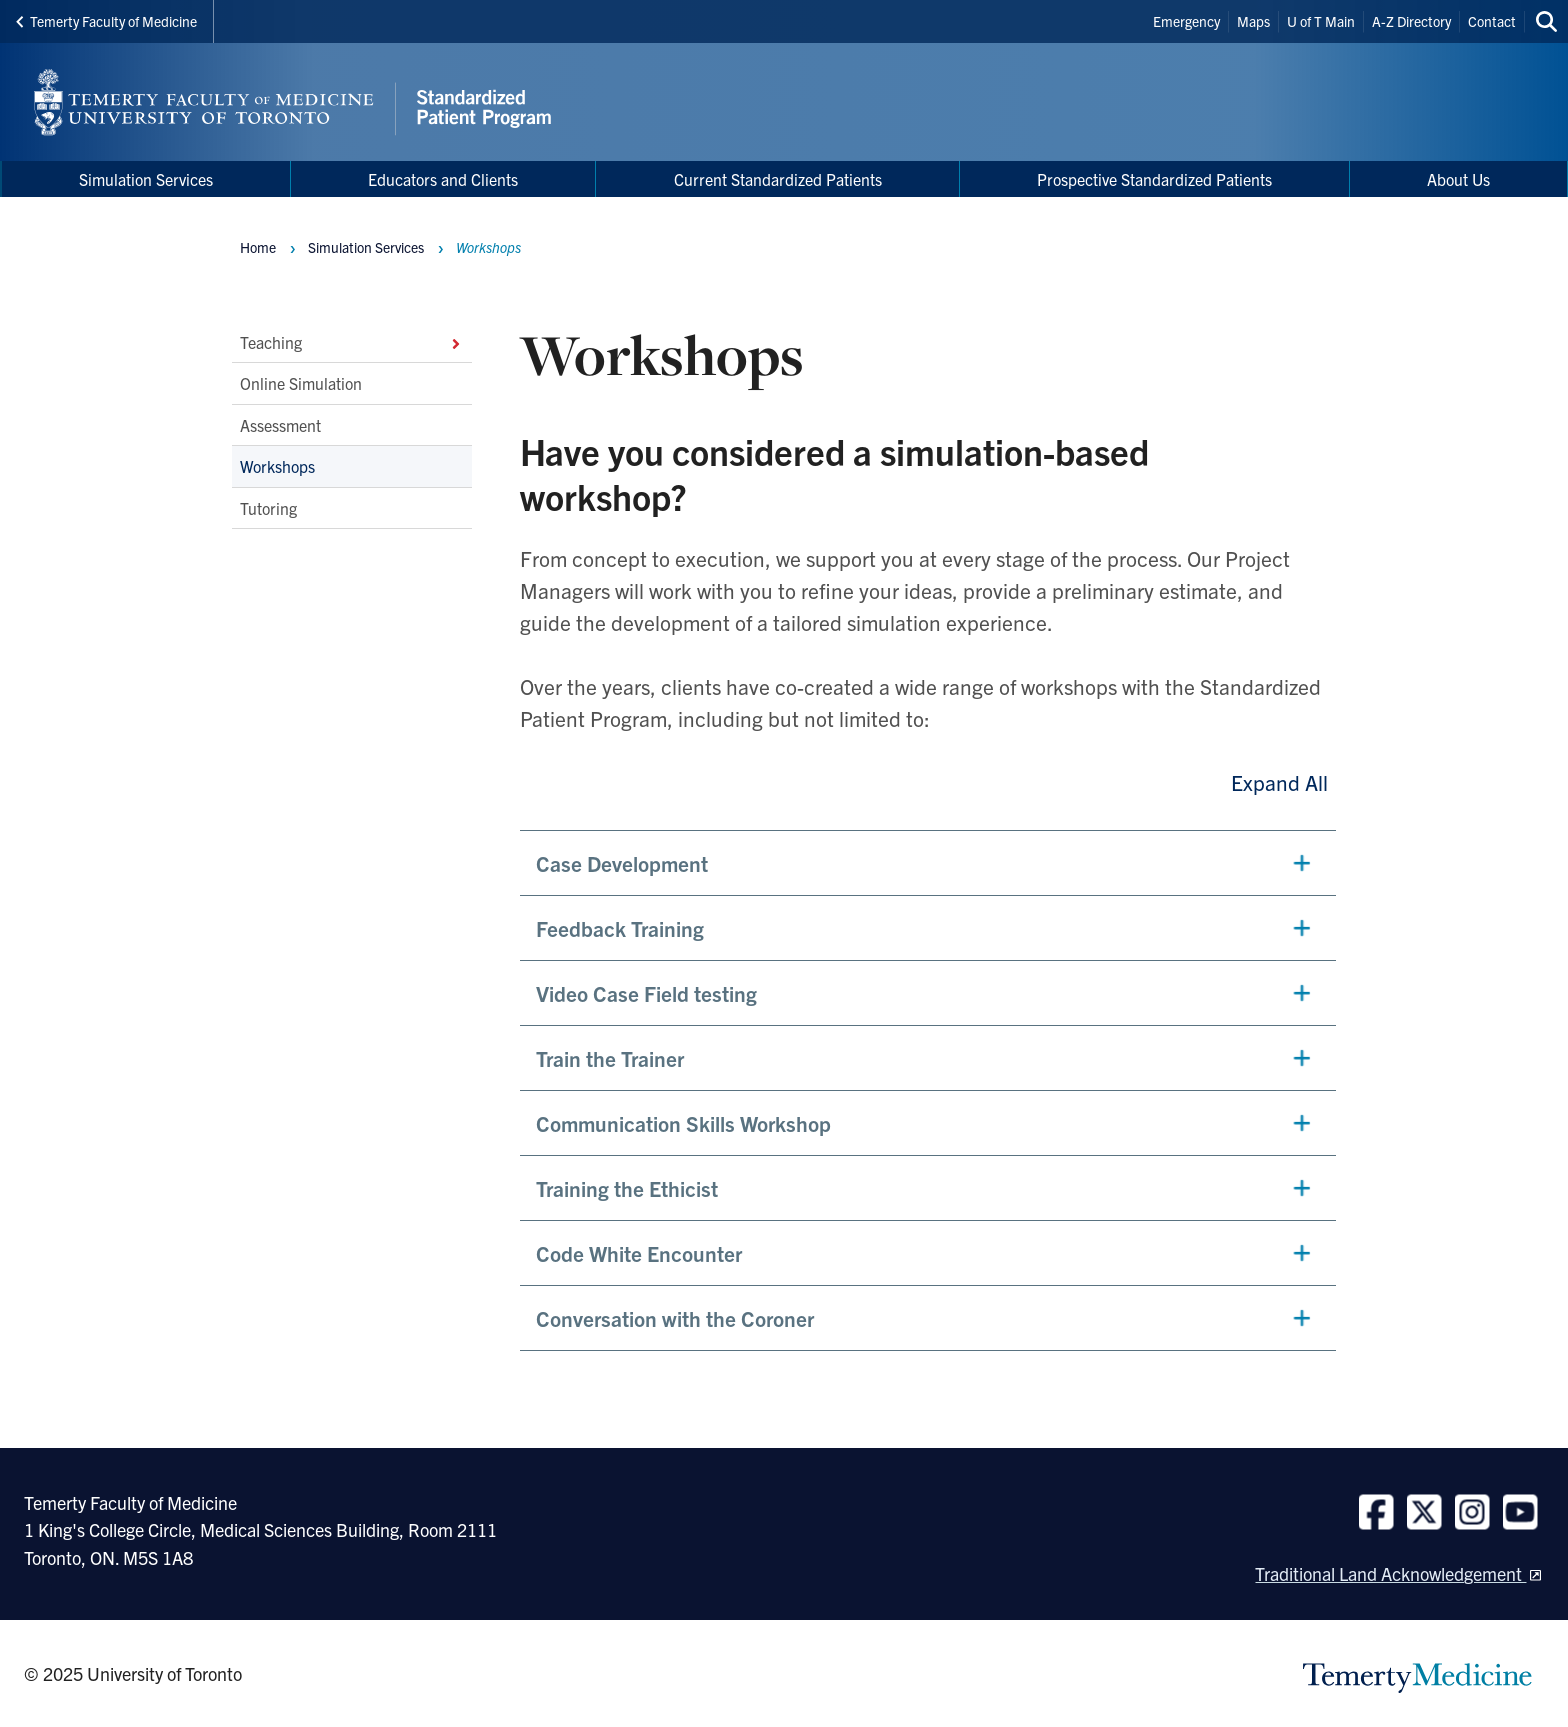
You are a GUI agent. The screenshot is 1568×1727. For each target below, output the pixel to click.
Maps (1253, 21)
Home (258, 247)
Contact (1492, 21)
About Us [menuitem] (1458, 179)
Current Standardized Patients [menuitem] (778, 179)
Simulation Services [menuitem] (146, 179)
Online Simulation (301, 383)
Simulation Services (366, 247)
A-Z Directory (1411, 21)
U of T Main (1321, 21)
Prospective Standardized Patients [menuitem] (1154, 179)
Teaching (352, 342)
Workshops (277, 466)
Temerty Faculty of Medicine (106, 21)
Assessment (280, 425)
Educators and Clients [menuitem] (443, 179)
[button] (928, 863)
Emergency (1186, 21)
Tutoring (268, 507)
